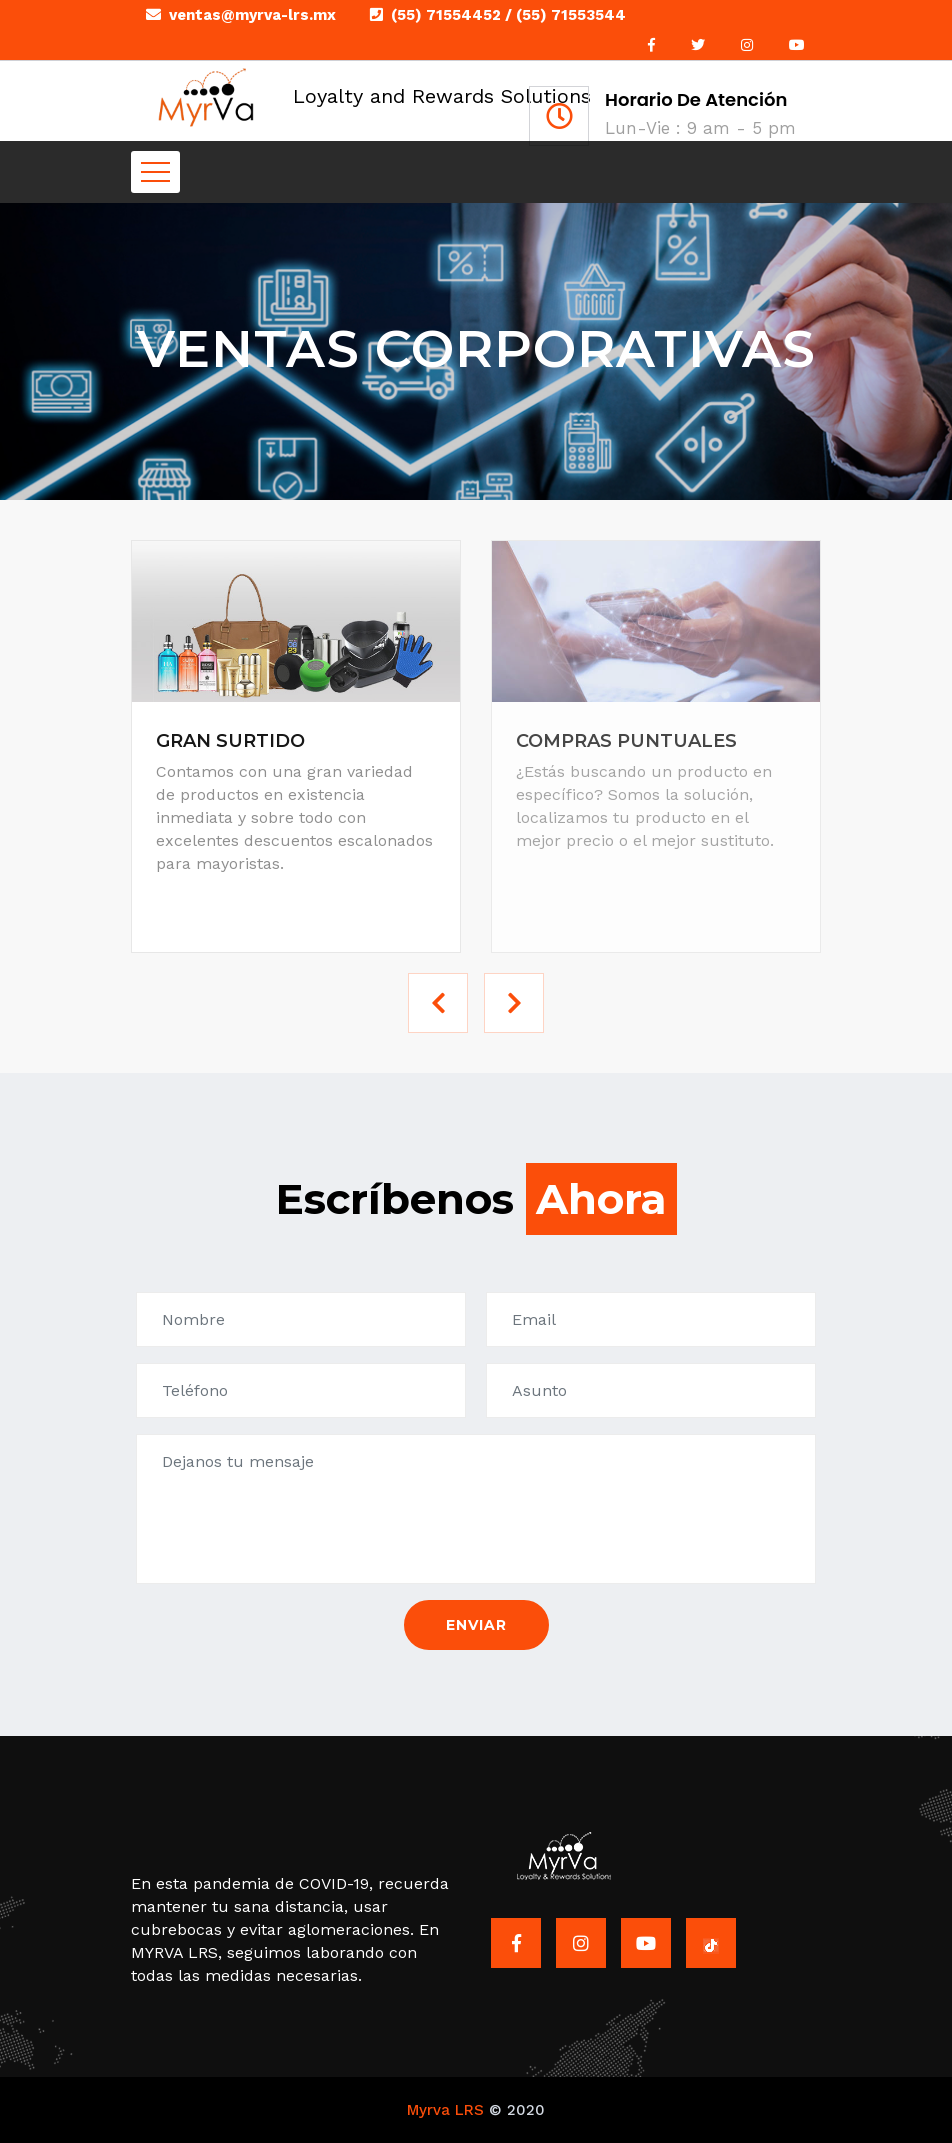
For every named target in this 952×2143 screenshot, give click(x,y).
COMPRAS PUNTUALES (626, 741)
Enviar (476, 1625)
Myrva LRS (445, 2110)
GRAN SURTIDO (230, 741)
